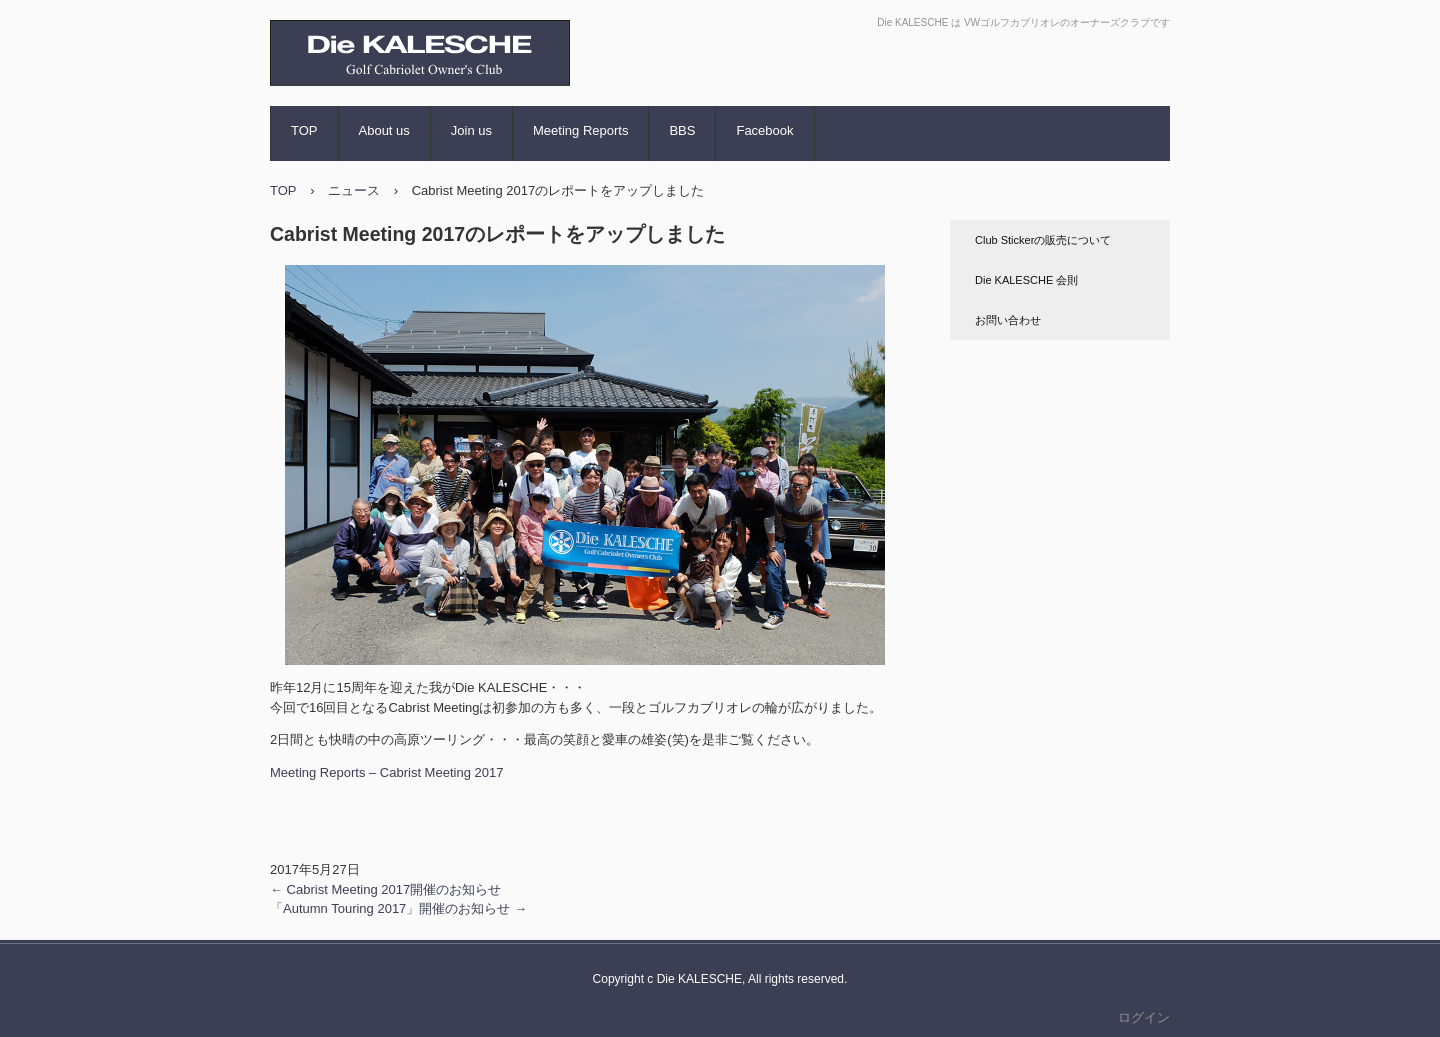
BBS (682, 130)
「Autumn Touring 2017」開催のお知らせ (398, 908)
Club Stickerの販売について (1043, 240)
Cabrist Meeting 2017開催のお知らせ (385, 889)
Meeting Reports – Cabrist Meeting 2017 (386, 772)
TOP (304, 130)
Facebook (764, 130)
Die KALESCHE (365, 105)
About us (384, 130)
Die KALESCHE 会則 (1026, 280)
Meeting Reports (580, 130)
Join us (471, 130)
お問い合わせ (1008, 320)
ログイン (1144, 1017)
